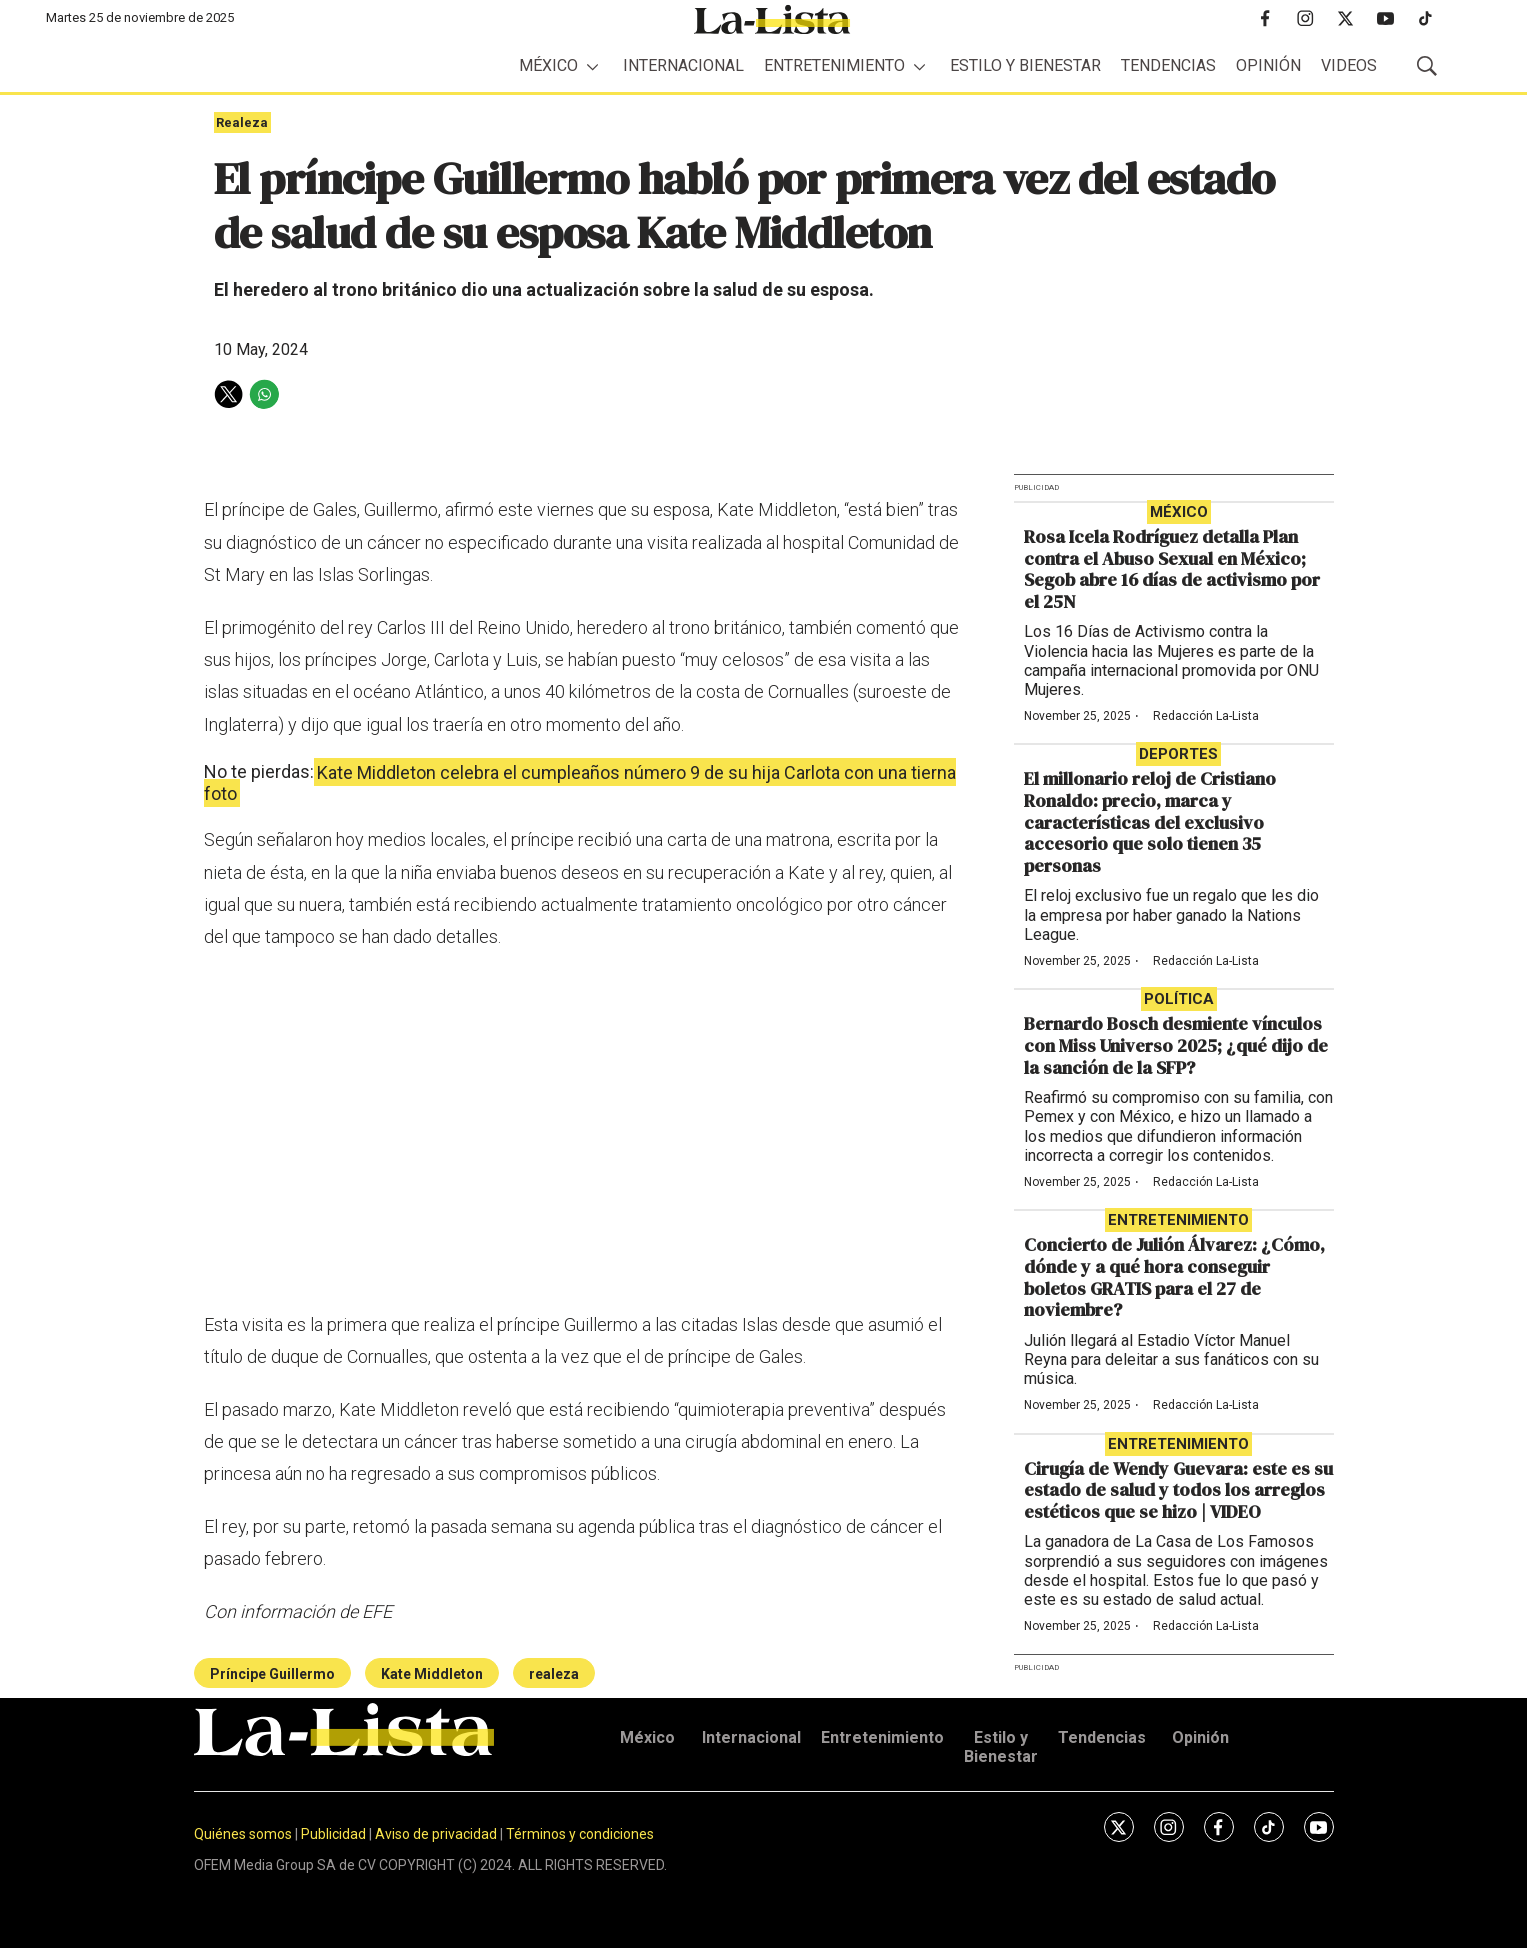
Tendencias (1168, 65)
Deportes (1178, 754)
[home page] (772, 19)
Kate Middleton (432, 1674)
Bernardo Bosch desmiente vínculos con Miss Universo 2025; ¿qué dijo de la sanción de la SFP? (1176, 1045)
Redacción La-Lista (1206, 716)
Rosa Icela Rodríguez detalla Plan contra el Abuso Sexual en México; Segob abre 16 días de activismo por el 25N (1172, 569)
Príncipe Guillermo (272, 1674)
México (548, 65)
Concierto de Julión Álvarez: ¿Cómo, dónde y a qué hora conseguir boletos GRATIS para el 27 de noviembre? (1174, 1277)
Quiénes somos (243, 1834)
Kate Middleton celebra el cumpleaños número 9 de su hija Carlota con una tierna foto (580, 782)
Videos (1349, 65)
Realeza (242, 122)
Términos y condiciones (580, 1834)
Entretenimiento (834, 65)
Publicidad (335, 1834)
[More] (592, 66)
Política (1179, 999)
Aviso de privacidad (436, 1834)
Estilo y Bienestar (1025, 65)
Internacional (683, 65)
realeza (554, 1674)
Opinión (1268, 65)
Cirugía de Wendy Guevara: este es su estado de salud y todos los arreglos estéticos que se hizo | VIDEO (1178, 1490)
